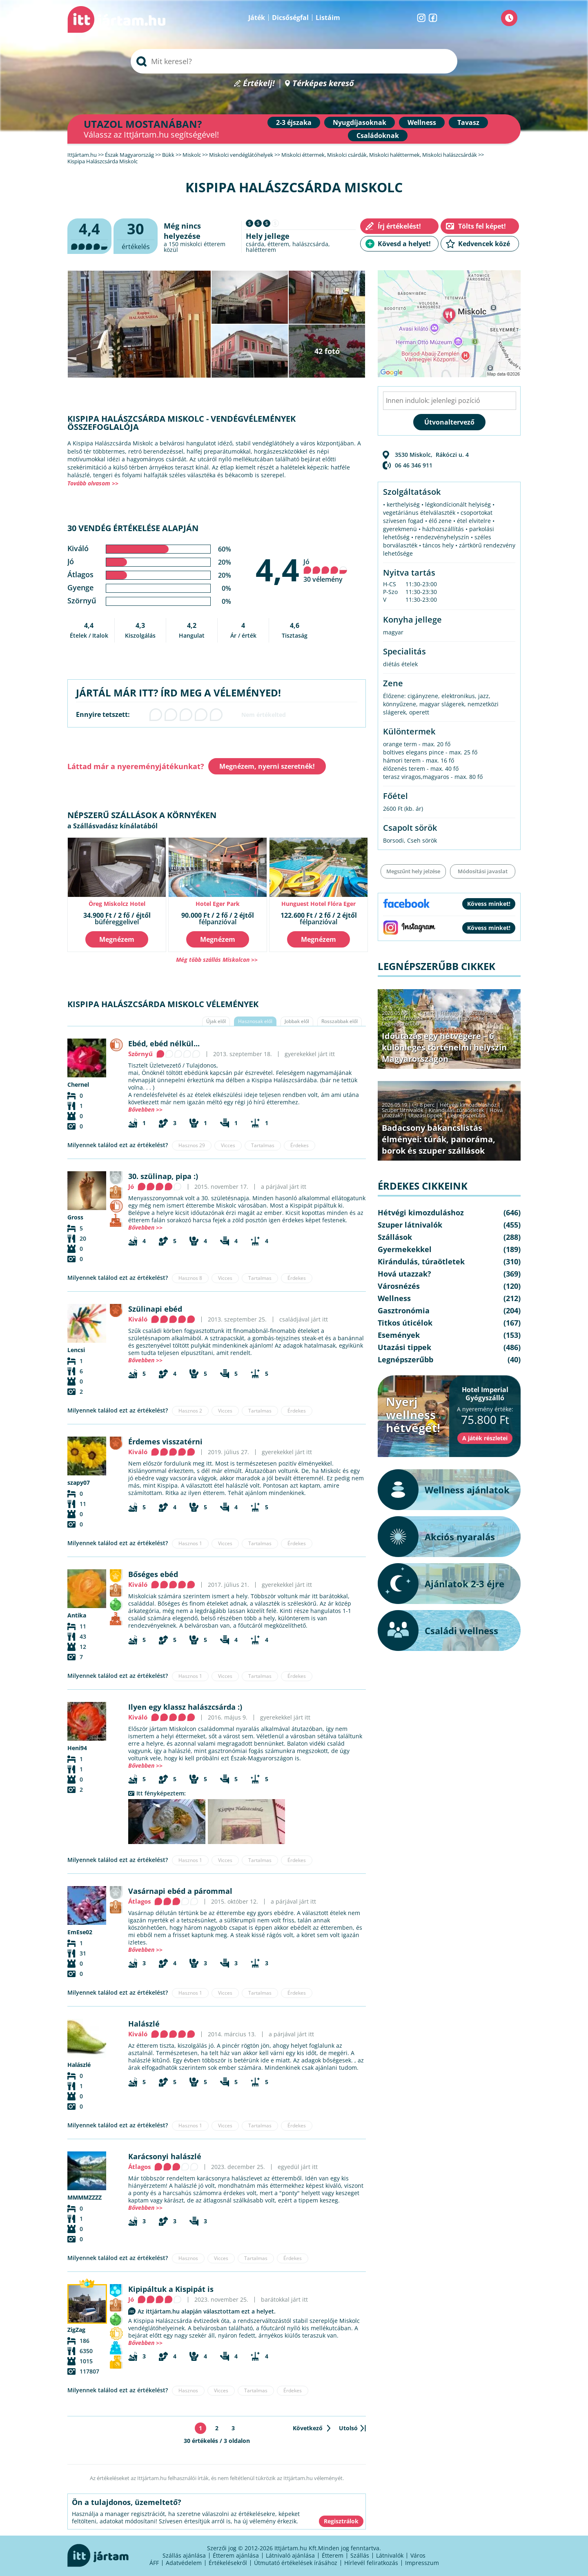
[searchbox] (294, 61)
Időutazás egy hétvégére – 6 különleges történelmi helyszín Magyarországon (444, 1047)
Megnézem (116, 939)
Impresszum (422, 2563)
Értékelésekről (228, 2563)
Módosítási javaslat (483, 871)
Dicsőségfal (290, 17)
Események (399, 1335)
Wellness (422, 122)
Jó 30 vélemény (325, 570)
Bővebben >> (145, 1109)
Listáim (328, 17)
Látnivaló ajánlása (290, 2555)
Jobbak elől (297, 1021)
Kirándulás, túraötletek (456, 1018)
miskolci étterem (202, 244)
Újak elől (216, 1021)
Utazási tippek (425, 1115)
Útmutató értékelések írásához (295, 2563)
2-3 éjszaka (294, 122)
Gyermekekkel (405, 1249)
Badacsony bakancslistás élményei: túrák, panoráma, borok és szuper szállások (438, 1139)
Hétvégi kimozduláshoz (468, 1013)
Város (417, 2555)
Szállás (359, 2555)
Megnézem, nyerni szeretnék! (267, 766)
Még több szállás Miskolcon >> (217, 959)
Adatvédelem (184, 2563)
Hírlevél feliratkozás (371, 2563)
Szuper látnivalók (402, 1018)
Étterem (332, 2555)
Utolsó (348, 2428)
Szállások (395, 1237)
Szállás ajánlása (184, 2555)
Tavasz (468, 122)
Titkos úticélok (405, 1322)
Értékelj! (259, 83)
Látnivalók (389, 2555)
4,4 (277, 569)
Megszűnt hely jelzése (413, 871)
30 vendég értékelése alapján (132, 528)
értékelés (135, 235)
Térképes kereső (323, 83)
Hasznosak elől (255, 1021)
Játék (256, 17)
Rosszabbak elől (339, 1021)
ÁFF (154, 2563)
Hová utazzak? (404, 1273)
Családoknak (377, 135)
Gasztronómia (404, 1310)
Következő (308, 2428)
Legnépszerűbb (400, 1023)
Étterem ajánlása (236, 2555)
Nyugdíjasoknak (359, 122)
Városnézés (399, 1286)
